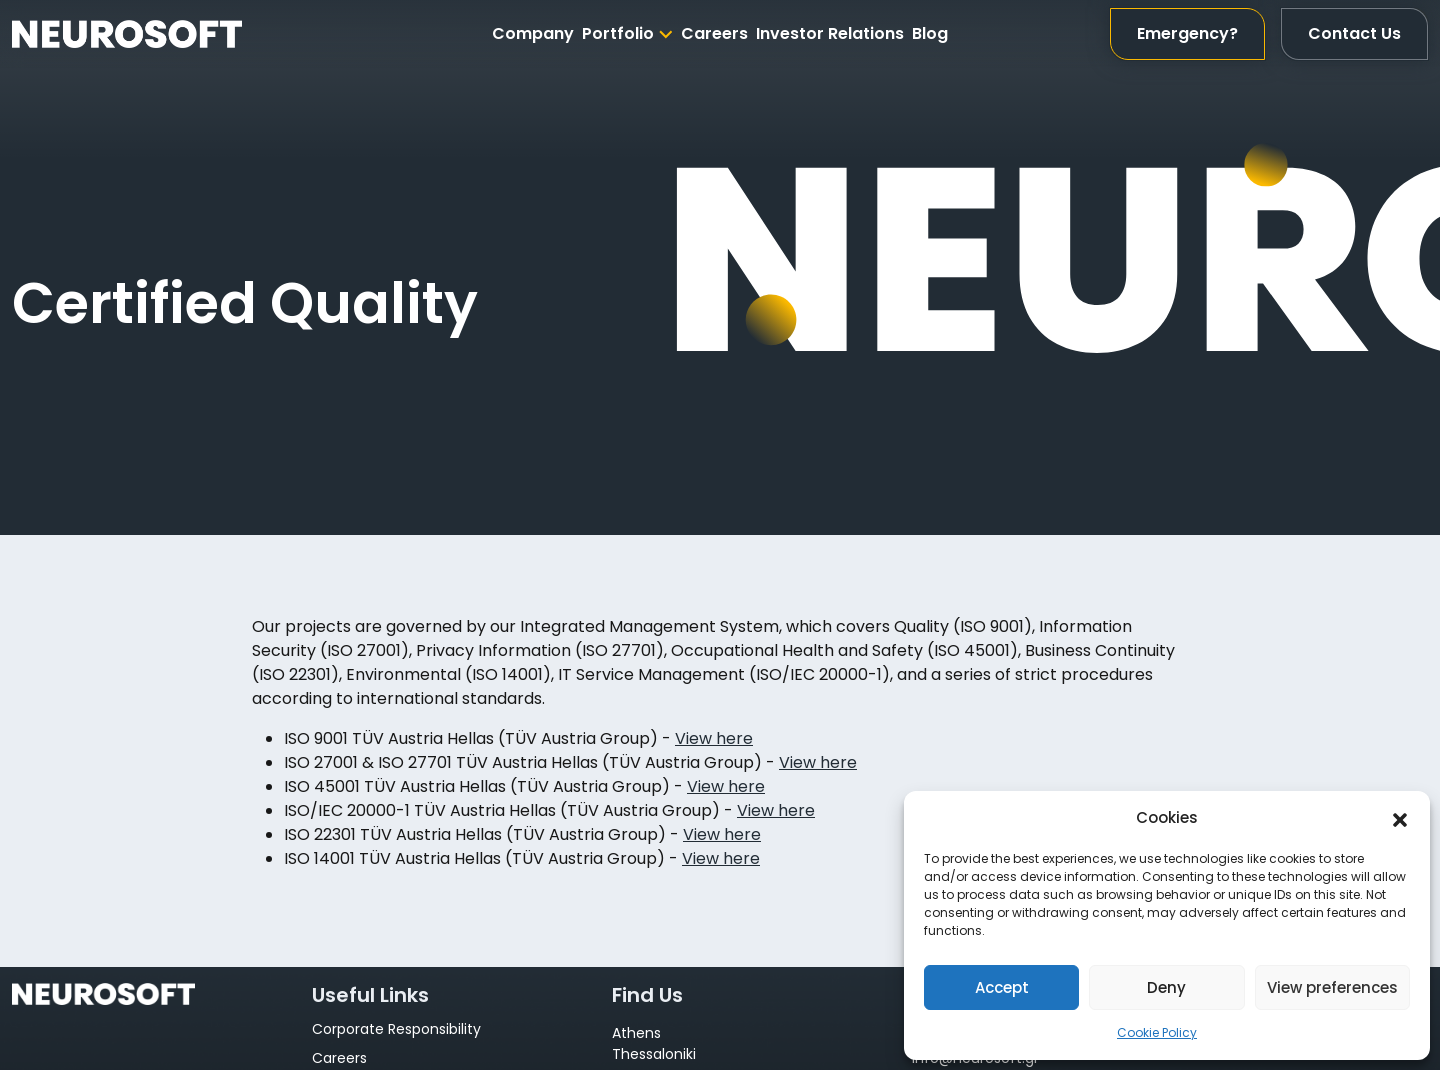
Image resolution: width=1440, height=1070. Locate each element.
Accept (1002, 987)
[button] (1400, 818)
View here (714, 738)
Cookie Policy (1157, 1032)
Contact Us (1354, 33)
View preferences (1332, 987)
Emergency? (1187, 33)
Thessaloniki (654, 1054)
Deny (1166, 987)
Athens (636, 1033)
